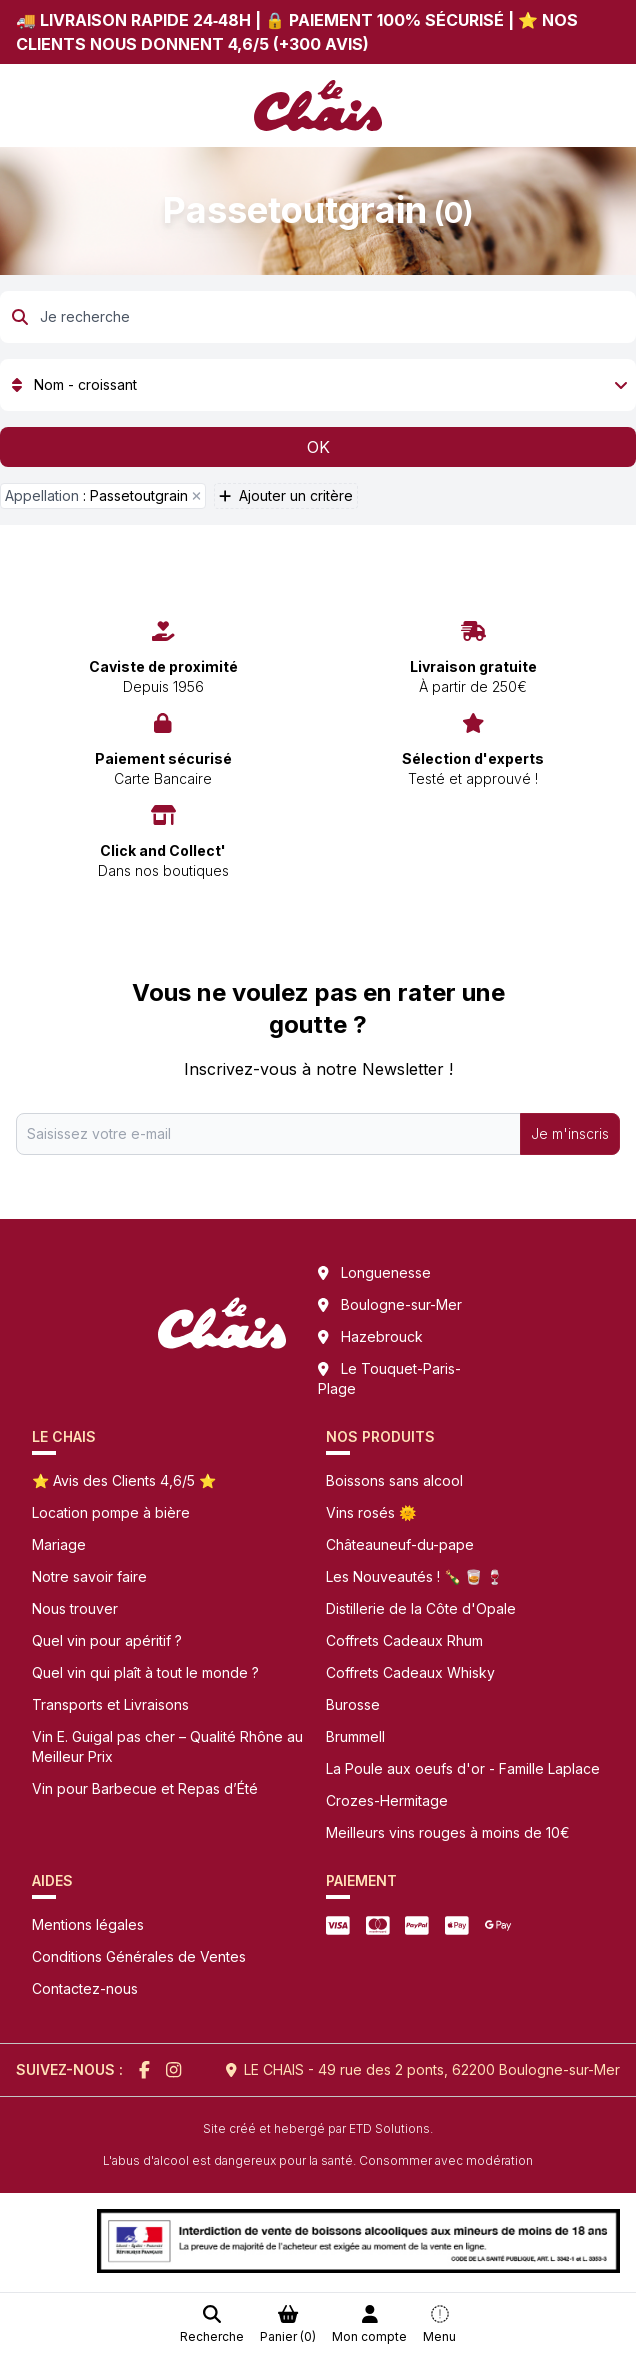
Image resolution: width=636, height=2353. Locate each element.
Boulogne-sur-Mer (401, 1304)
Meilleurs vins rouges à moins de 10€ (448, 1832)
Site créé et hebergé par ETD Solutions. (318, 2128)
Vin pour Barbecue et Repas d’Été (145, 1788)
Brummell (355, 1736)
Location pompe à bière (111, 1512)
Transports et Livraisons (110, 1704)
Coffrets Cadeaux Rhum (404, 1640)
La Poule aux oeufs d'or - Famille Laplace (463, 1768)
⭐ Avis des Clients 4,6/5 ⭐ (124, 1480)
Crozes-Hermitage (387, 1800)
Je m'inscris (570, 1133)
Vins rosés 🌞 (371, 1512)
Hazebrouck (382, 1336)
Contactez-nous (85, 1988)
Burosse (353, 1704)
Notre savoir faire (89, 1576)
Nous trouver (75, 1608)
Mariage (59, 1544)
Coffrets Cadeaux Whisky (410, 1672)
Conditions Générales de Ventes (139, 1956)
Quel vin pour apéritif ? (107, 1640)
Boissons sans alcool (394, 1480)
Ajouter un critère (286, 495)
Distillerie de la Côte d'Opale (421, 1608)
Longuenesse (386, 1272)
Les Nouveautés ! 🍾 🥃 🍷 (414, 1576)
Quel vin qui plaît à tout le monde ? (145, 1672)
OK (318, 447)
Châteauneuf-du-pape (400, 1544)
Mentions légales (88, 1924)
